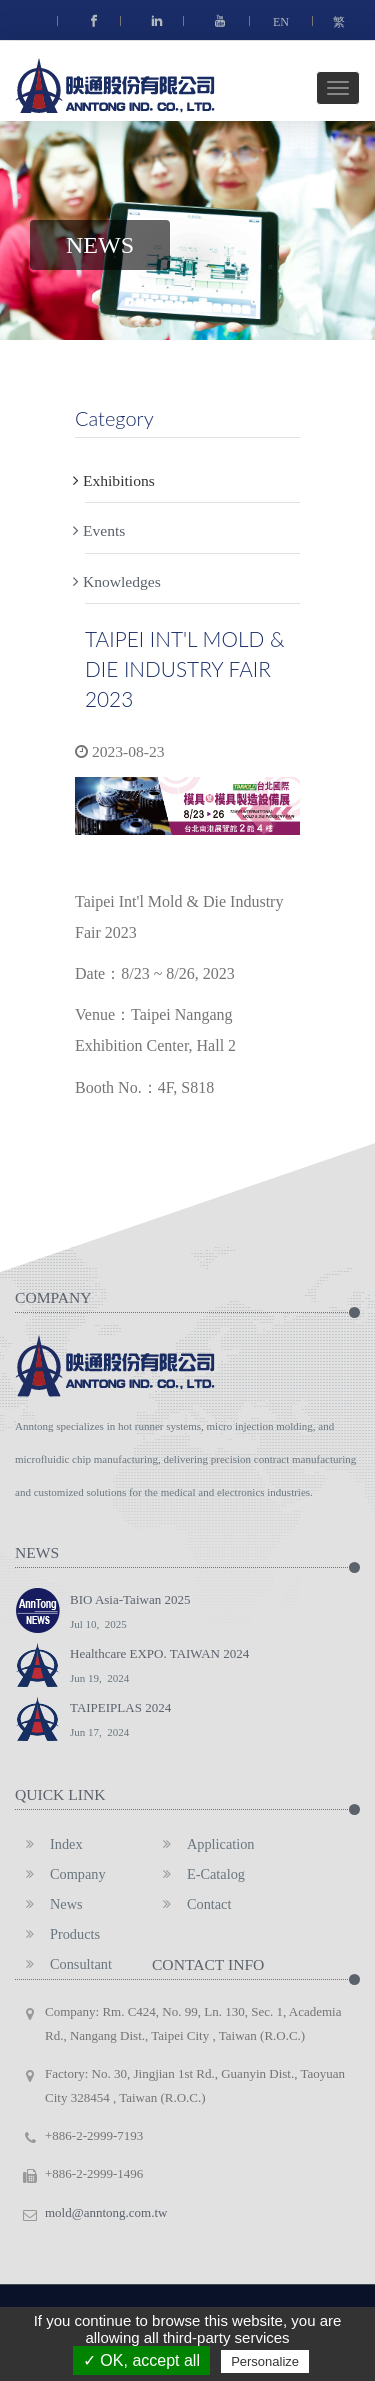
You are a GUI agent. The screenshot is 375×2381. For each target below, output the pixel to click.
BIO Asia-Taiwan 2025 (130, 1614)
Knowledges (123, 577)
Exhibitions (120, 476)
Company (60, 1874)
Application (203, 1844)
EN (281, 22)
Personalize (265, 2361)
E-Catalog (198, 1874)
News (49, 1904)
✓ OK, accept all (141, 2360)
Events (105, 526)
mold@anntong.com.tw (106, 2212)
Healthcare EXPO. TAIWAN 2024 (159, 1668)
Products (57, 1934)
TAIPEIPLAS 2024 (120, 1722)
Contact (191, 1904)
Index (49, 1844)
